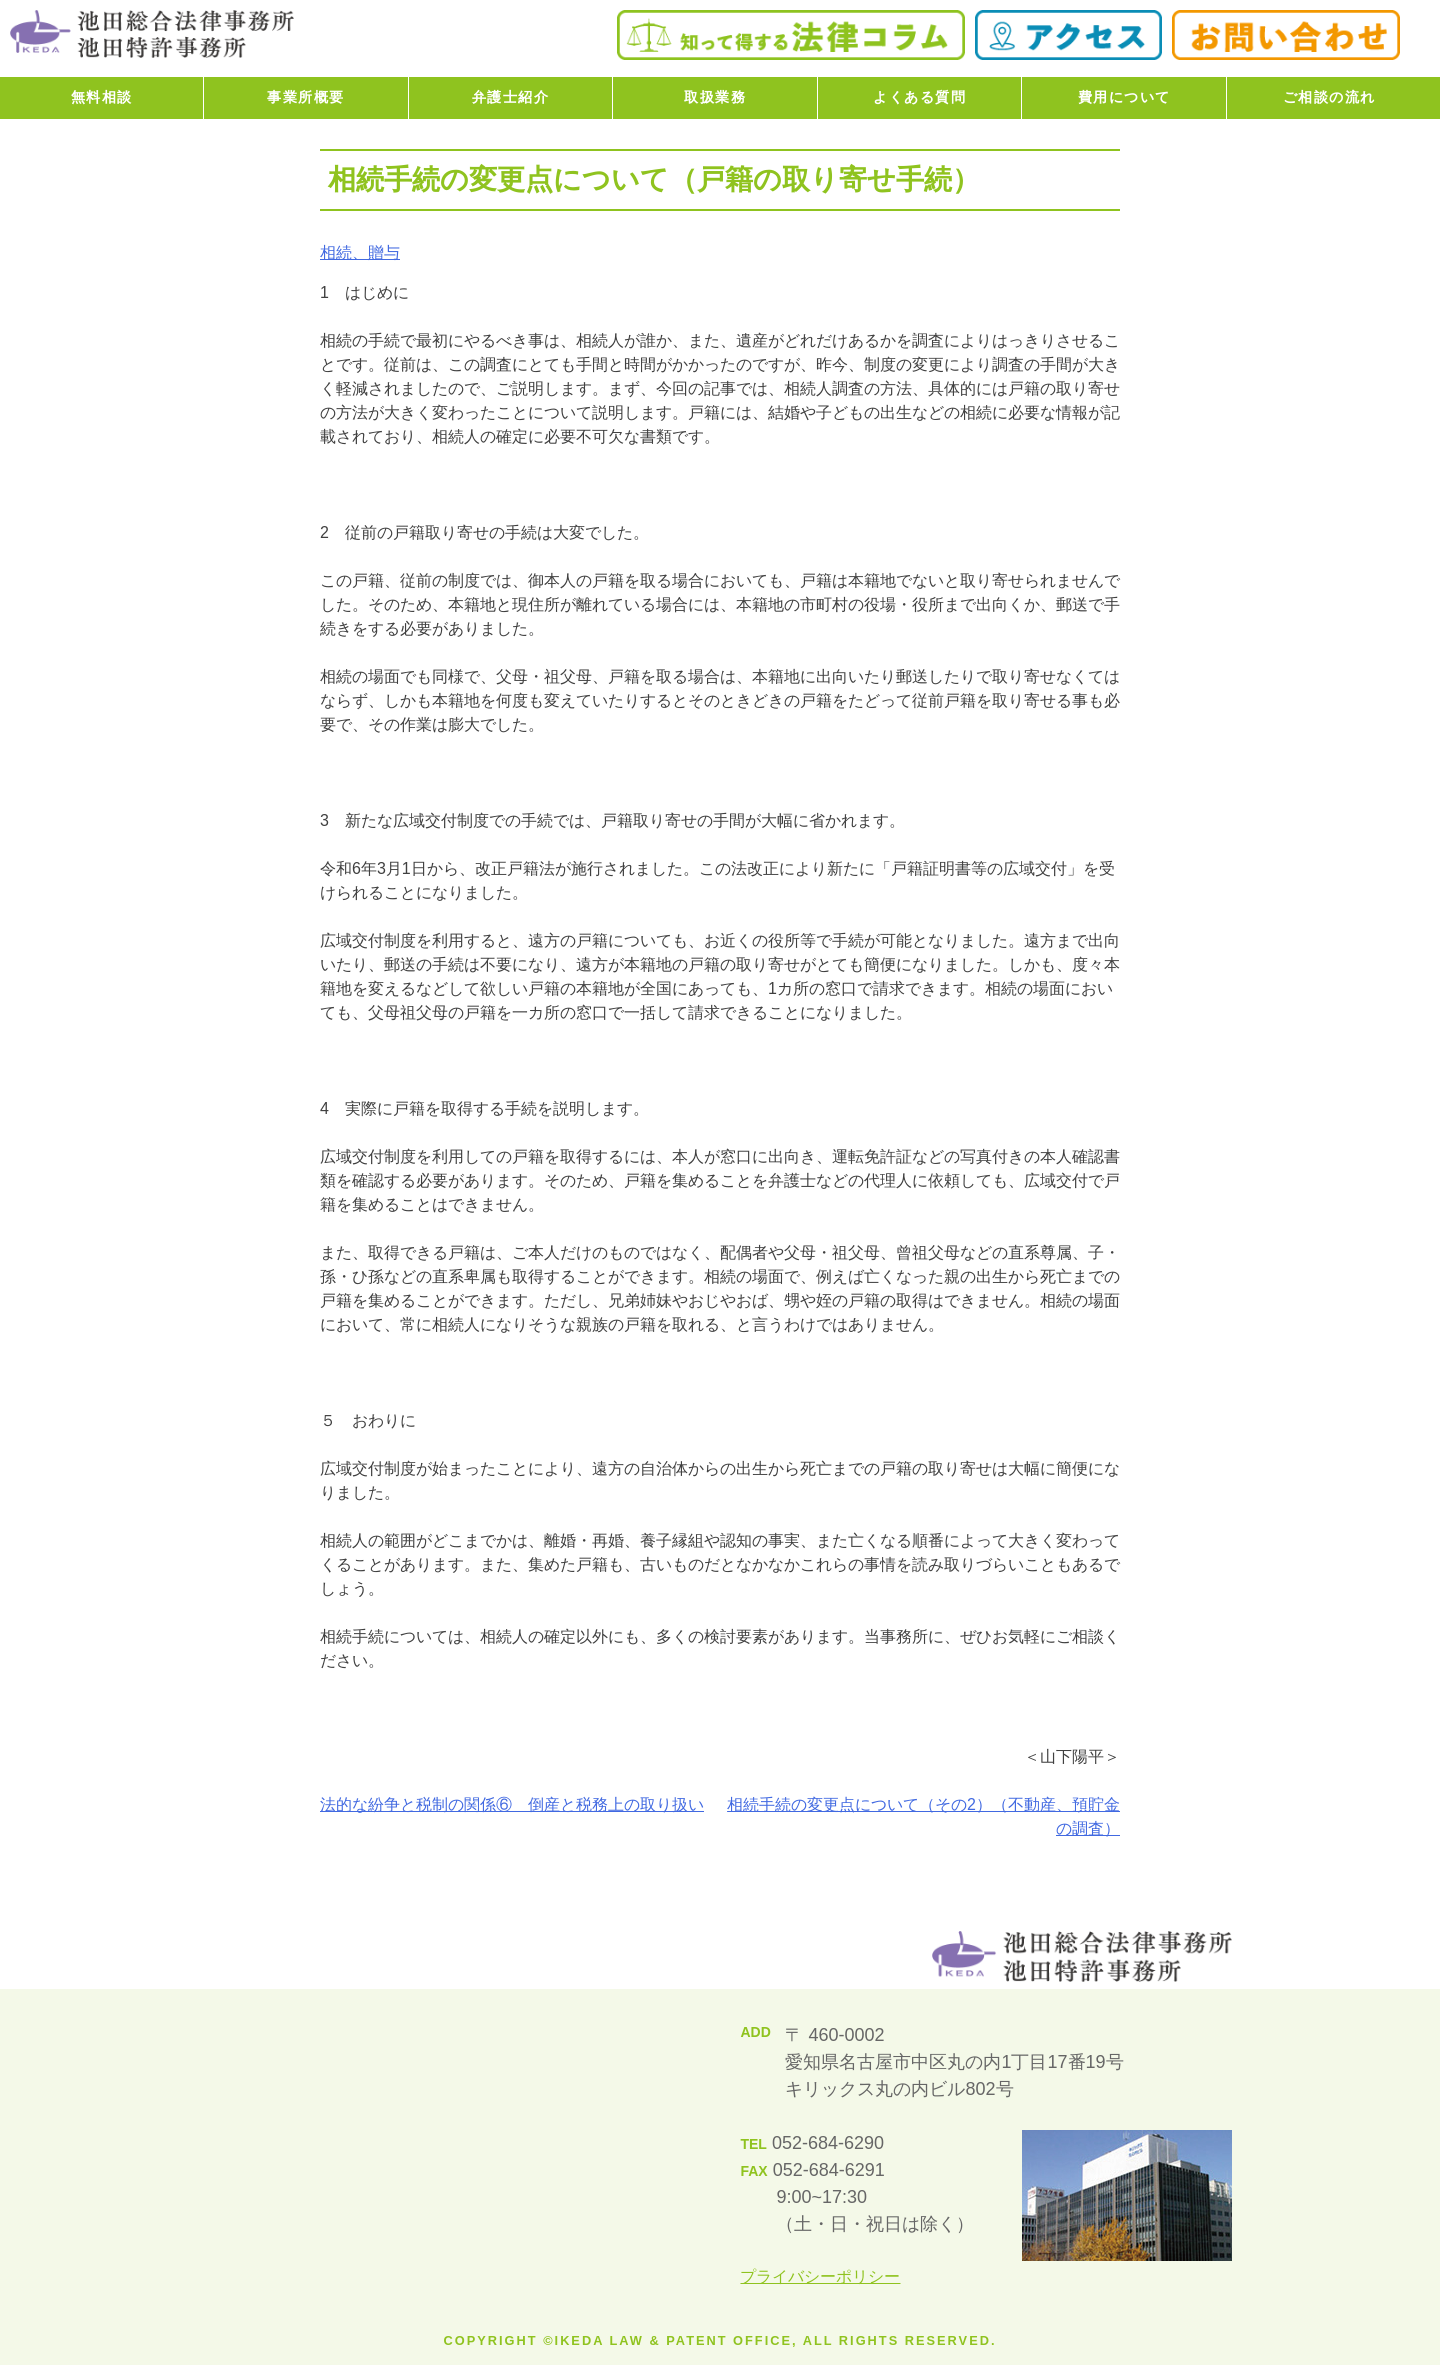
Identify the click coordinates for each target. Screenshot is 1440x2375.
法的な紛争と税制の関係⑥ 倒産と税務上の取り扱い (512, 1804)
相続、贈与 (360, 252)
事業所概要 (306, 97)
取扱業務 (715, 97)
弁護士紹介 (511, 97)
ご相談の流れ (1329, 97)
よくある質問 (919, 97)
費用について (1124, 97)
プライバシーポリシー (820, 2276)
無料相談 (102, 97)
